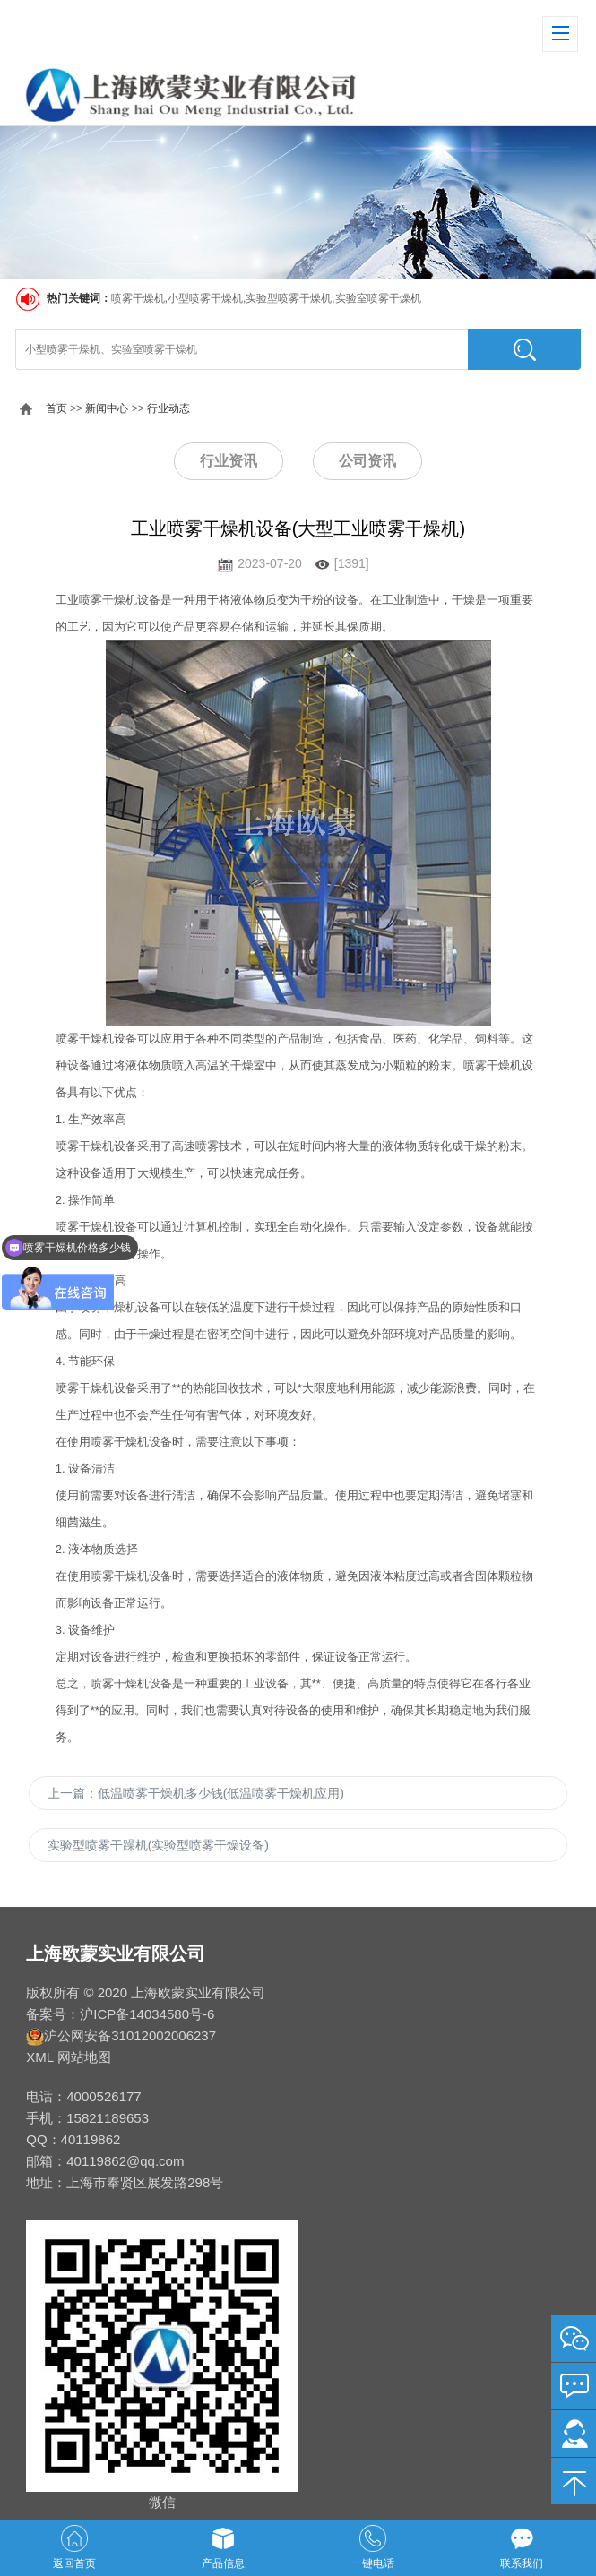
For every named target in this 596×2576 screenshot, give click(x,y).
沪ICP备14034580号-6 (147, 2014)
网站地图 (84, 2057)
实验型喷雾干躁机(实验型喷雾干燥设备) (158, 1845)
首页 (56, 408)
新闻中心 (106, 408)
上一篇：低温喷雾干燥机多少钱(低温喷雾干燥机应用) (196, 1793)
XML (39, 2057)
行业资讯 (228, 460)
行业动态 (168, 408)
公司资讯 (367, 460)
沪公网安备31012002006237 (130, 2035)
